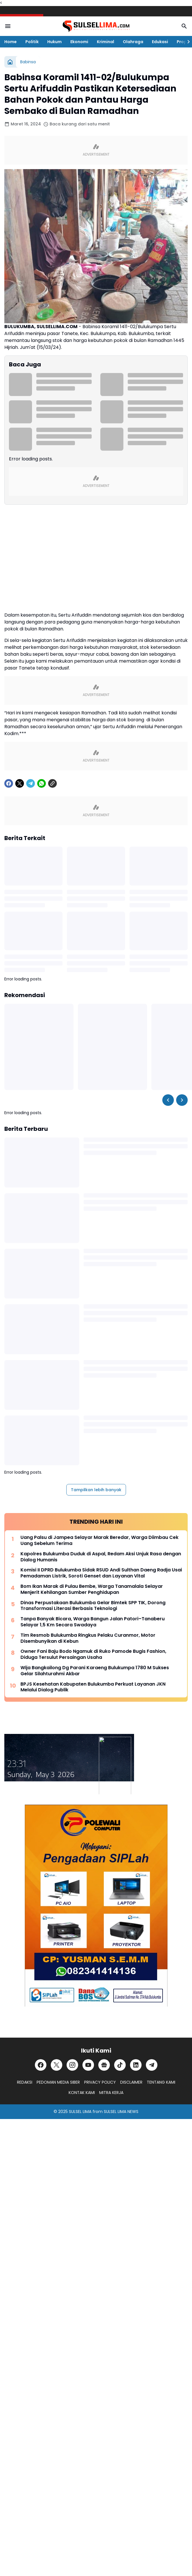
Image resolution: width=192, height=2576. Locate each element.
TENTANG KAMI (161, 2082)
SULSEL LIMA (80, 2111)
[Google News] (104, 2065)
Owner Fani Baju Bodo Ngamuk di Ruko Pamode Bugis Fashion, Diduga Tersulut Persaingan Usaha (93, 1655)
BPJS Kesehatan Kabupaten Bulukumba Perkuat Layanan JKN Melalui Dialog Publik (92, 1687)
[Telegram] (30, 783)
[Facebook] (8, 783)
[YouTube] (88, 2065)
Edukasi (160, 42)
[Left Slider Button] (168, 1100)
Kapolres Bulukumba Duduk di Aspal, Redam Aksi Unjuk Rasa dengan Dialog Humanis (100, 1557)
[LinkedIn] (136, 2065)
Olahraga (133, 42)
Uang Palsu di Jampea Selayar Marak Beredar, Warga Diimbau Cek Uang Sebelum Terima (99, 1541)
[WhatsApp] (41, 783)
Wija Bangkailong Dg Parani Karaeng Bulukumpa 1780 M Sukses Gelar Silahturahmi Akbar (94, 1671)
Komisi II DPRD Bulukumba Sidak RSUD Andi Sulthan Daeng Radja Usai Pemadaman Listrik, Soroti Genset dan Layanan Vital (101, 1573)
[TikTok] (120, 2065)
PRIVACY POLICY (100, 2082)
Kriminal (105, 42)
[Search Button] (184, 26)
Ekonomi (79, 42)
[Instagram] (72, 2065)
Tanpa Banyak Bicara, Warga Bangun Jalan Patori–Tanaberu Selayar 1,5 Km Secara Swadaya (92, 1622)
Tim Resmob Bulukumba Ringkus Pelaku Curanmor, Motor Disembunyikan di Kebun (87, 1638)
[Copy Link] (52, 783)
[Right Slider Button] (186, 41)
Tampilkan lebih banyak (96, 1490)
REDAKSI (24, 2082)
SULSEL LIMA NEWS (121, 2111)
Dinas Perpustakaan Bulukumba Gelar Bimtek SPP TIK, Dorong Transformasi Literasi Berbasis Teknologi (92, 1606)
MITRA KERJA (111, 2092)
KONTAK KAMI (82, 2092)
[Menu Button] (8, 26)
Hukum (54, 42)
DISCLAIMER (131, 2082)
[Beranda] (10, 62)
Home (10, 42)
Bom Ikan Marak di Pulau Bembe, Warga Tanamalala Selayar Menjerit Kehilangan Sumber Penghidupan (91, 1590)
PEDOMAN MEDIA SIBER (58, 2082)
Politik (32, 42)
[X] (19, 783)
